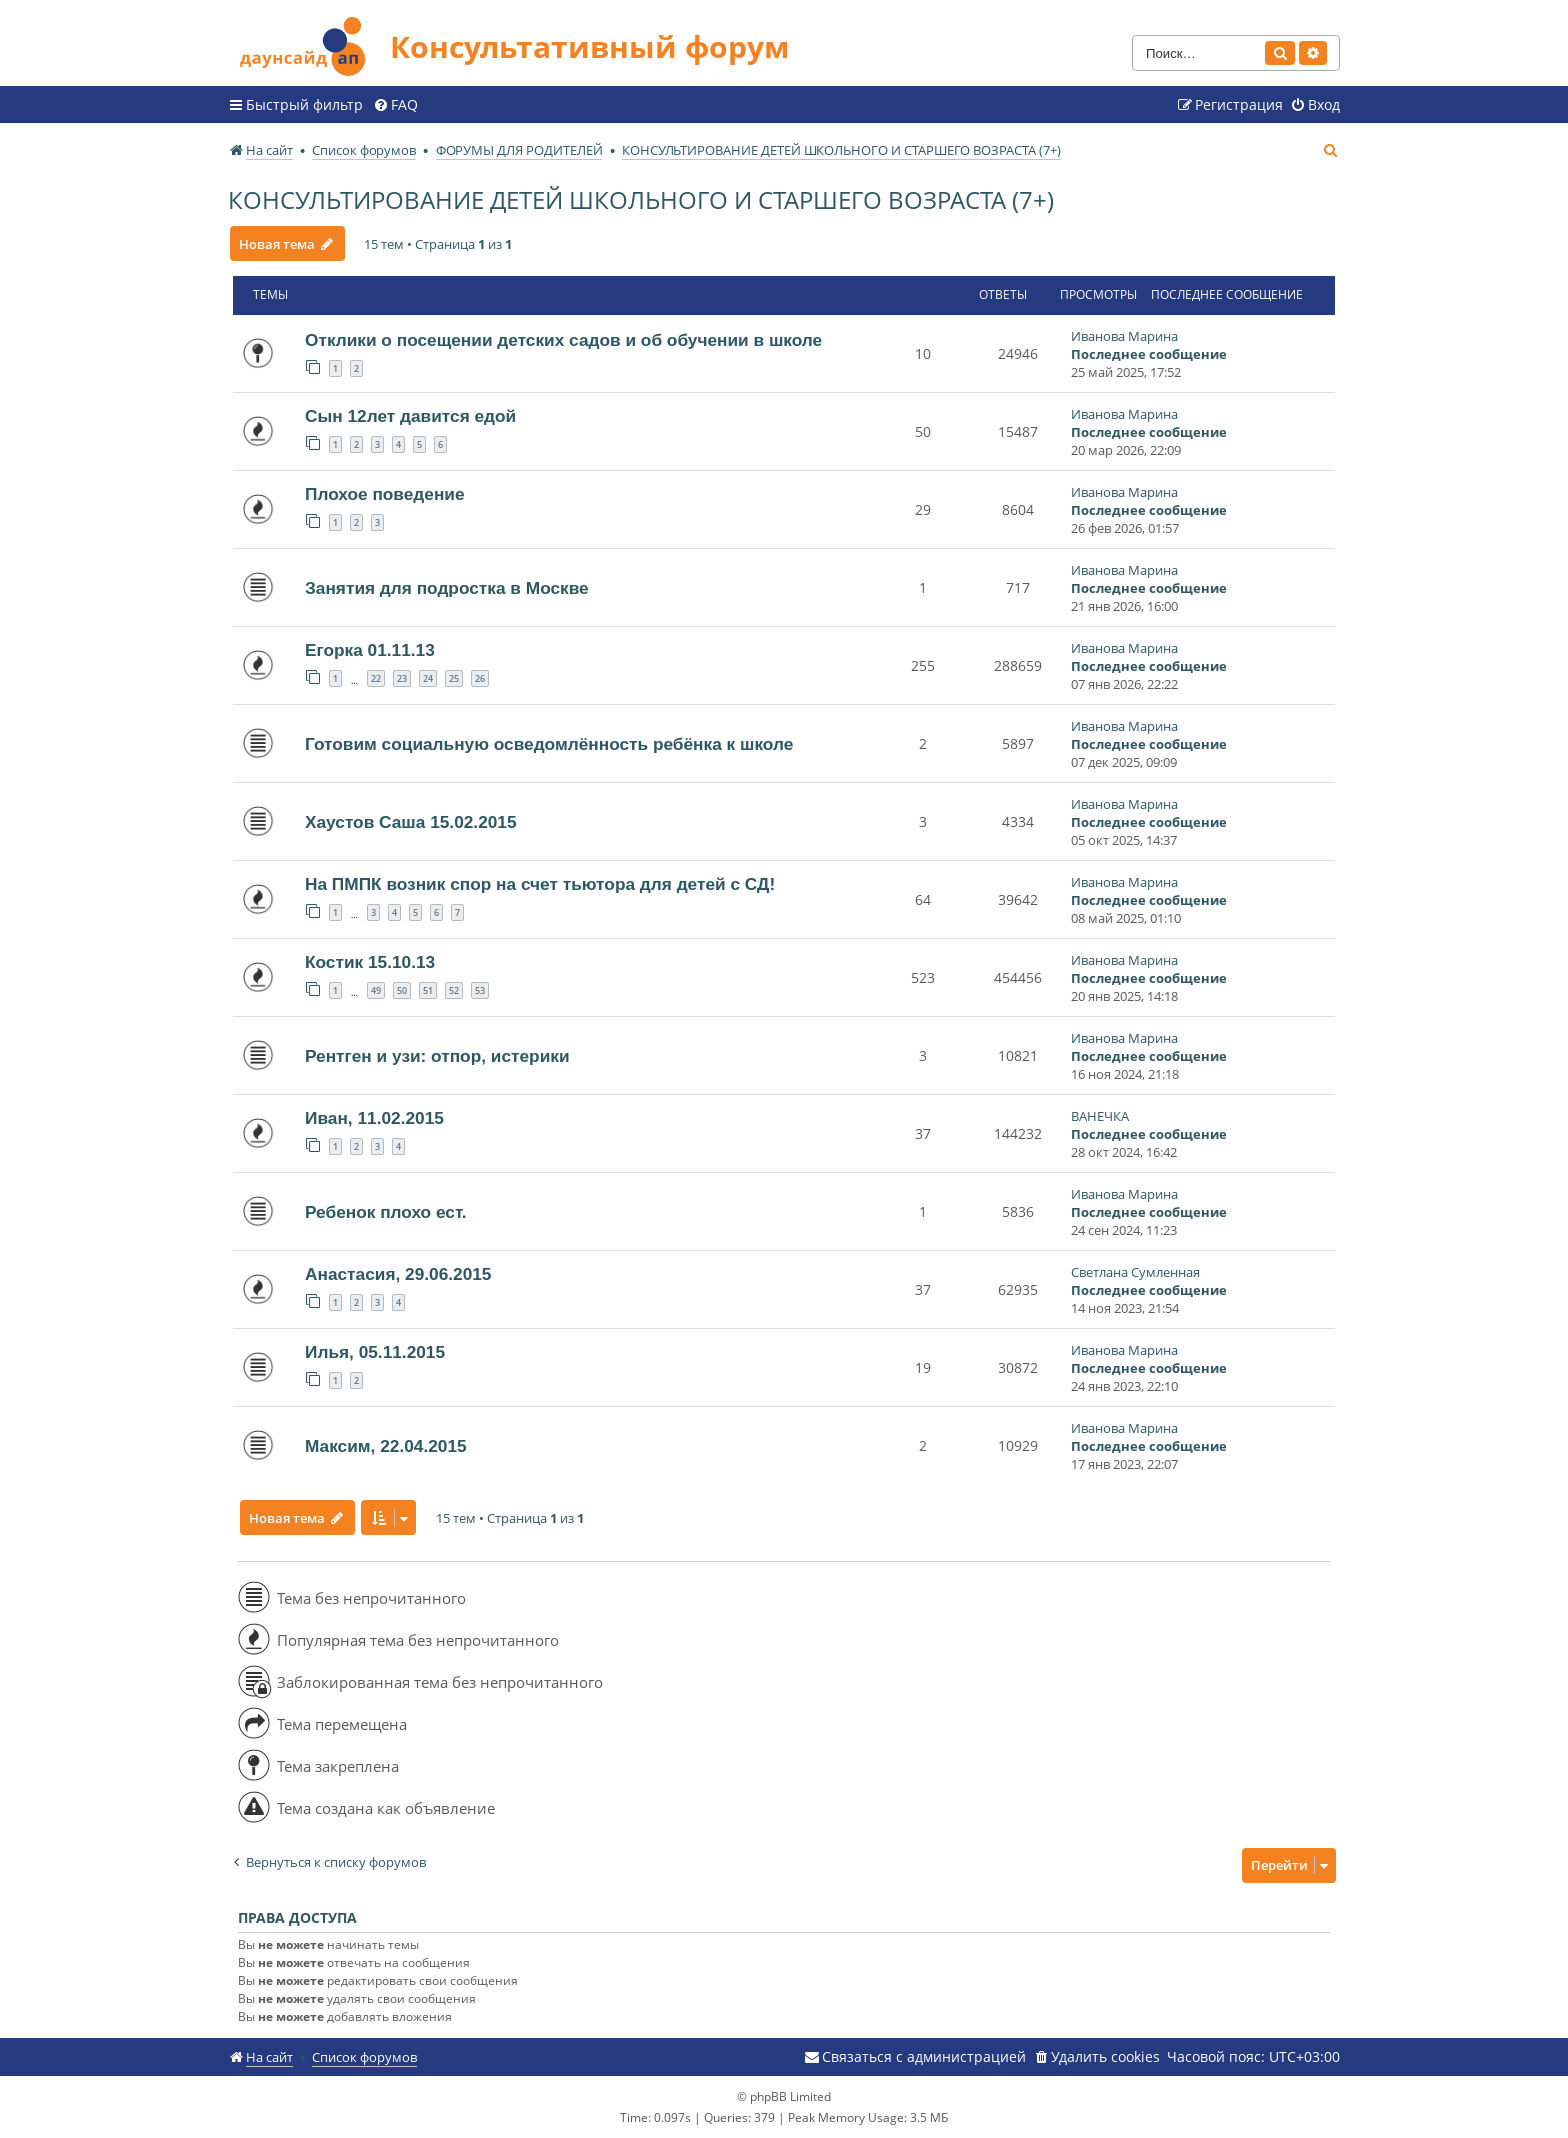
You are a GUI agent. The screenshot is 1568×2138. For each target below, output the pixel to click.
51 (428, 990)
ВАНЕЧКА (1100, 1116)
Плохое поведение (385, 494)
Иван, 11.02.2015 (374, 1118)
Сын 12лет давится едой (410, 416)
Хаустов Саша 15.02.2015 (411, 822)
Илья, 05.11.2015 (375, 1352)
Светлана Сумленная (1135, 1272)
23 (402, 678)
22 (376, 678)
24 (428, 678)
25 (454, 678)
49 (376, 990)
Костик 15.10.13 (370, 962)
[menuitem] (395, 105)
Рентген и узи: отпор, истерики (437, 1056)
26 (480, 678)
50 (402, 990)
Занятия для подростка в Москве (447, 588)
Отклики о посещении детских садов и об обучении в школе (563, 340)
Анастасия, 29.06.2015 (398, 1274)
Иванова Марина (1124, 336)
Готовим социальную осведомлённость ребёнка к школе (549, 744)
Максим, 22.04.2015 (386, 1446)
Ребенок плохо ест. (386, 1212)
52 (454, 990)
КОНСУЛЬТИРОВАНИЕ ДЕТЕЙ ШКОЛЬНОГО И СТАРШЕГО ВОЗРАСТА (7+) (641, 199)
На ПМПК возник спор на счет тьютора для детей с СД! (540, 884)
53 (480, 990)
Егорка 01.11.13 (370, 650)
